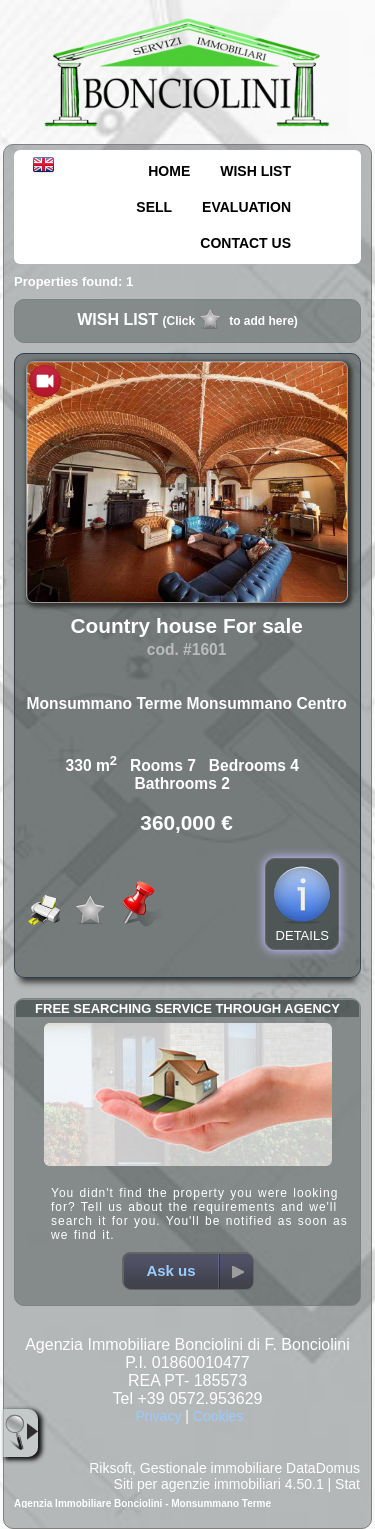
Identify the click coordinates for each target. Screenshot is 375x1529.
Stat (347, 1484)
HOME (169, 171)
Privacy (158, 1416)
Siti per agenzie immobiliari (197, 1484)
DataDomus (323, 1468)
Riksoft (110, 1468)
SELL (154, 207)
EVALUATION (246, 207)
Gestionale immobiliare (211, 1468)
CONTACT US (245, 243)
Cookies (218, 1416)
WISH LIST (255, 171)
